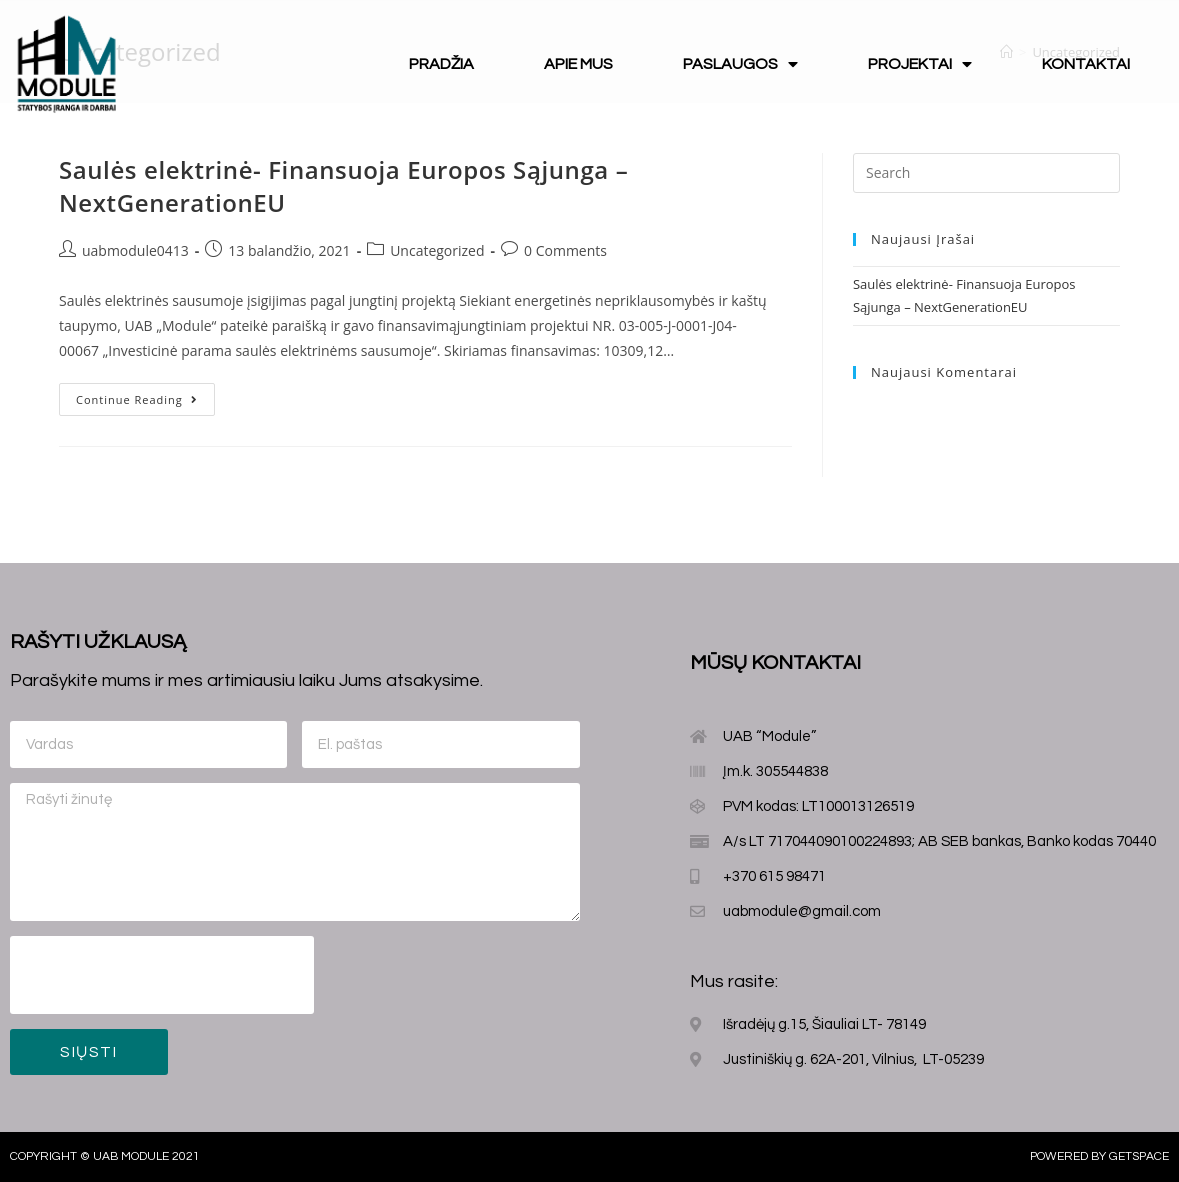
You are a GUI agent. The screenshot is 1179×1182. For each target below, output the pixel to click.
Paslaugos (740, 64)
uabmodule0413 (135, 250)
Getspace (1139, 1156)
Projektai (920, 64)
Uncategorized (437, 250)
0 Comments (565, 250)
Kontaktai (1086, 64)
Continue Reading (137, 399)
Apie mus (578, 64)
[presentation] (162, 975)
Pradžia (441, 64)
